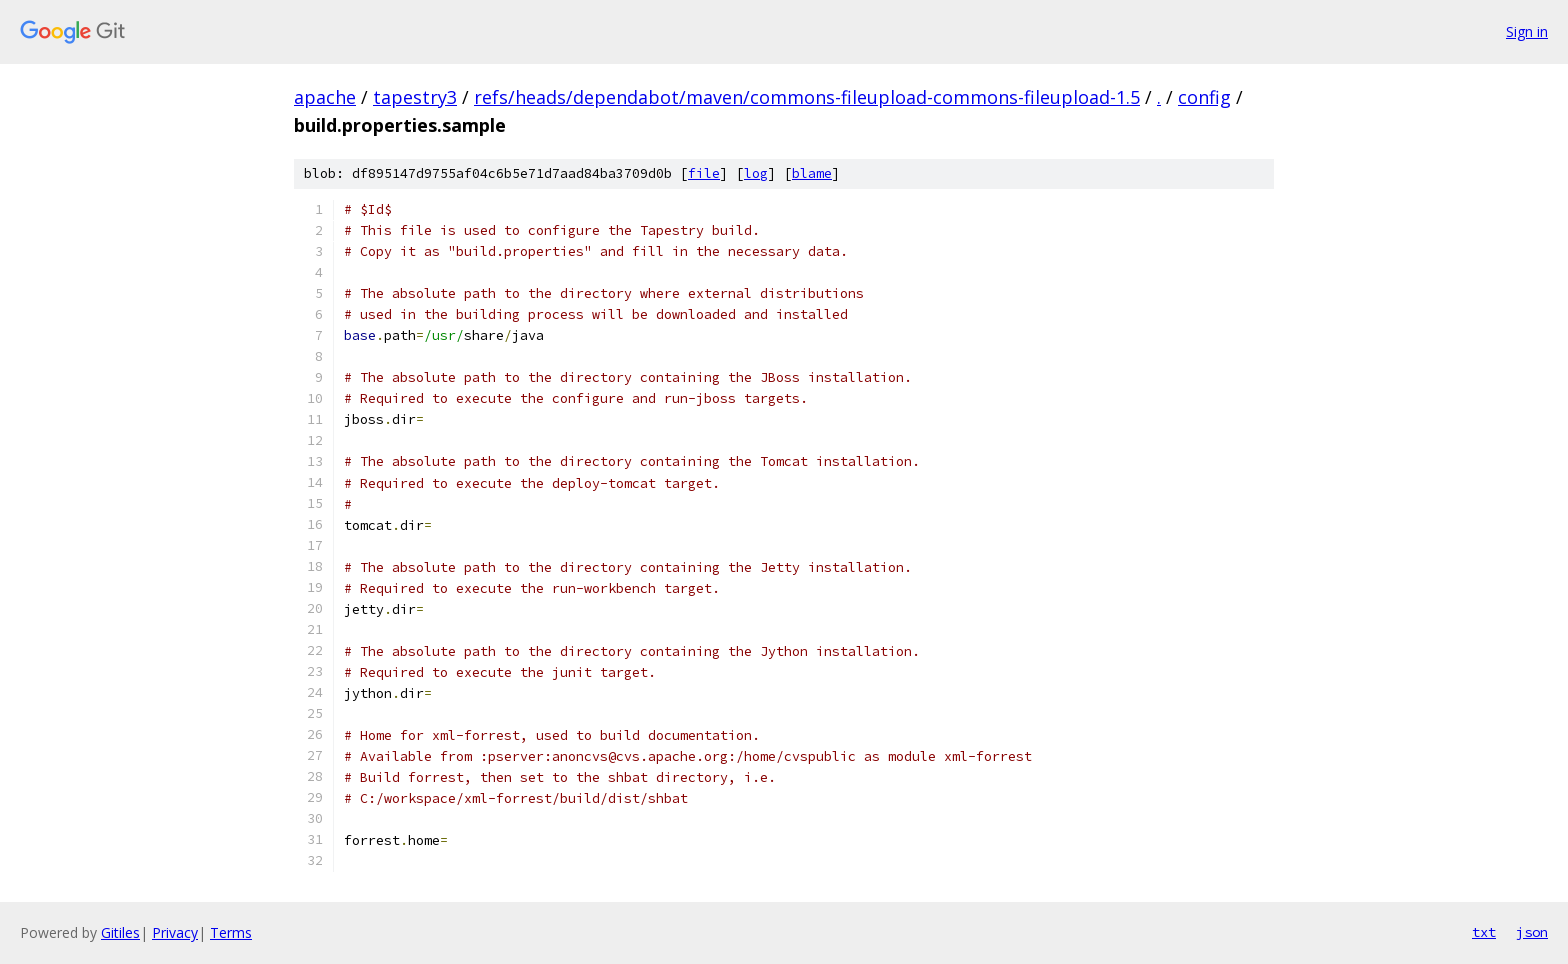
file (704, 173)
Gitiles (120, 932)
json (1532, 932)
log (756, 173)
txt (1484, 932)
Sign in (1527, 31)
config (1204, 97)
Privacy (175, 932)
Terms (231, 932)
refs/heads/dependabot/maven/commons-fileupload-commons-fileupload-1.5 (807, 97)
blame (812, 173)
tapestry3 (415, 97)
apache (325, 97)
